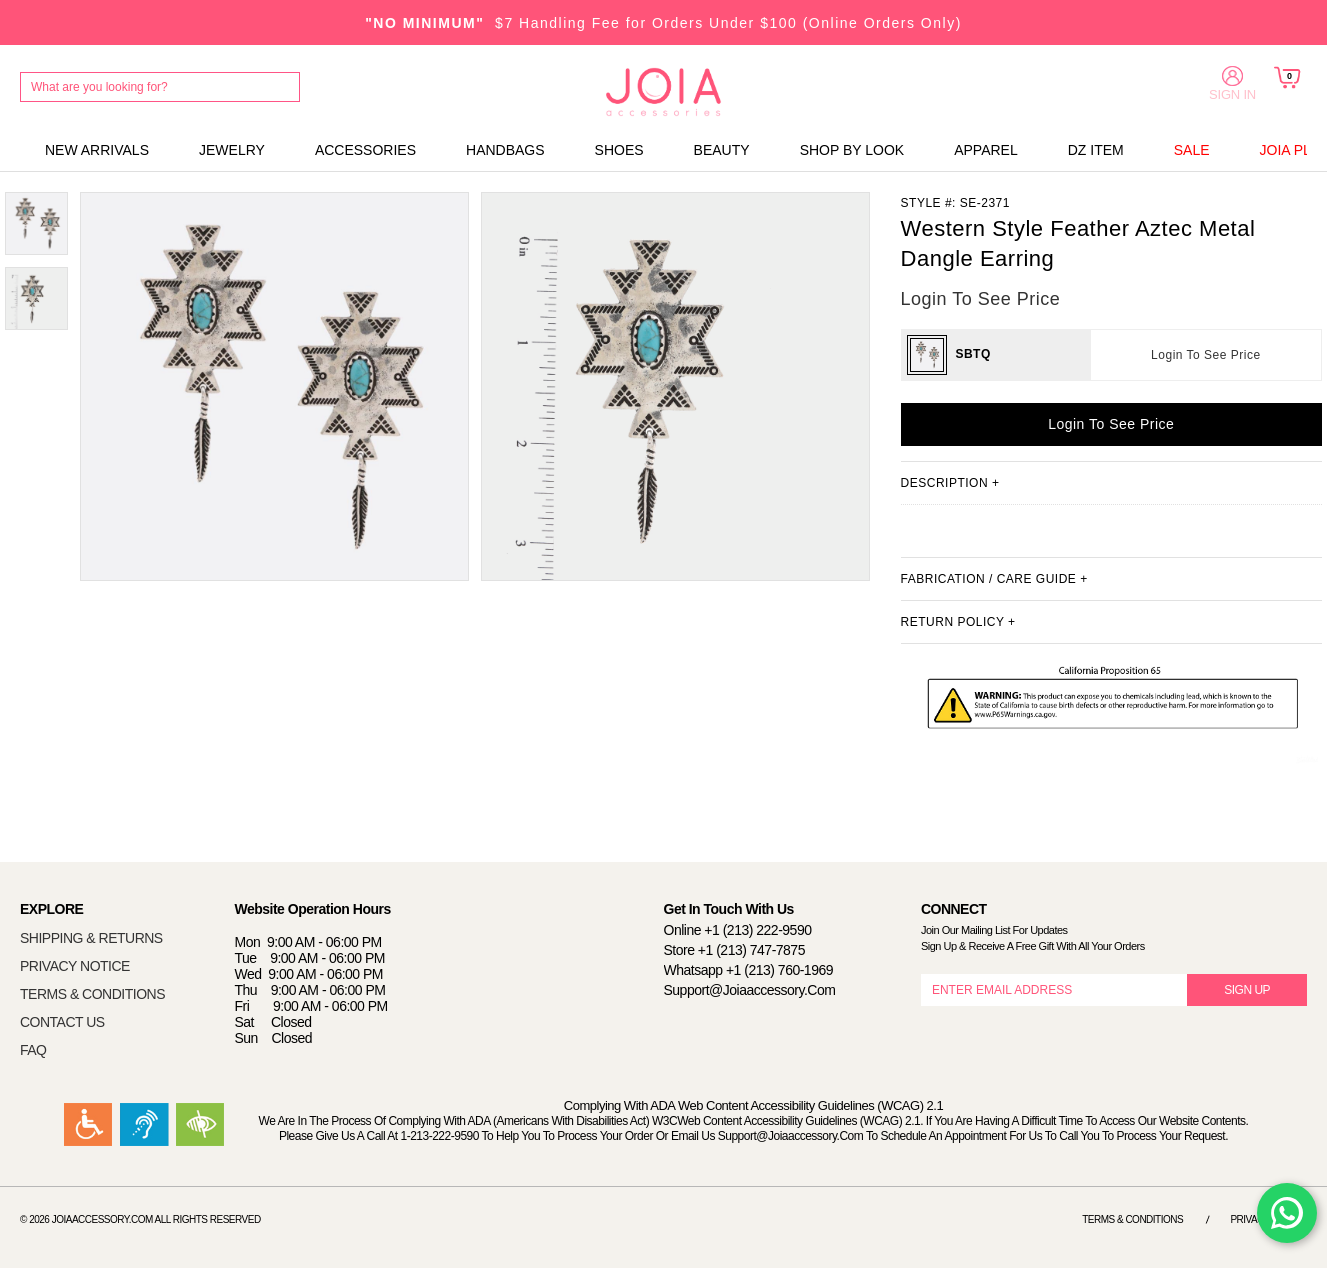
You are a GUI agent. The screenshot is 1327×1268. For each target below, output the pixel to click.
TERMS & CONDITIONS (92, 994)
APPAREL (986, 150)
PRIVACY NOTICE (75, 966)
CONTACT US (62, 1022)
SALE (1192, 150)
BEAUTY (722, 150)
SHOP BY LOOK (852, 150)
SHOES (619, 150)
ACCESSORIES (365, 150)
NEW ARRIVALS (97, 150)
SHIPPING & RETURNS (91, 938)
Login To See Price (1206, 355)
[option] (36, 223)
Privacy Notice (1268, 1219)
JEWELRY (232, 150)
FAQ (33, 1050)
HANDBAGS (505, 150)
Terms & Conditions (1132, 1219)
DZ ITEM (1096, 150)
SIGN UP (1247, 990)
